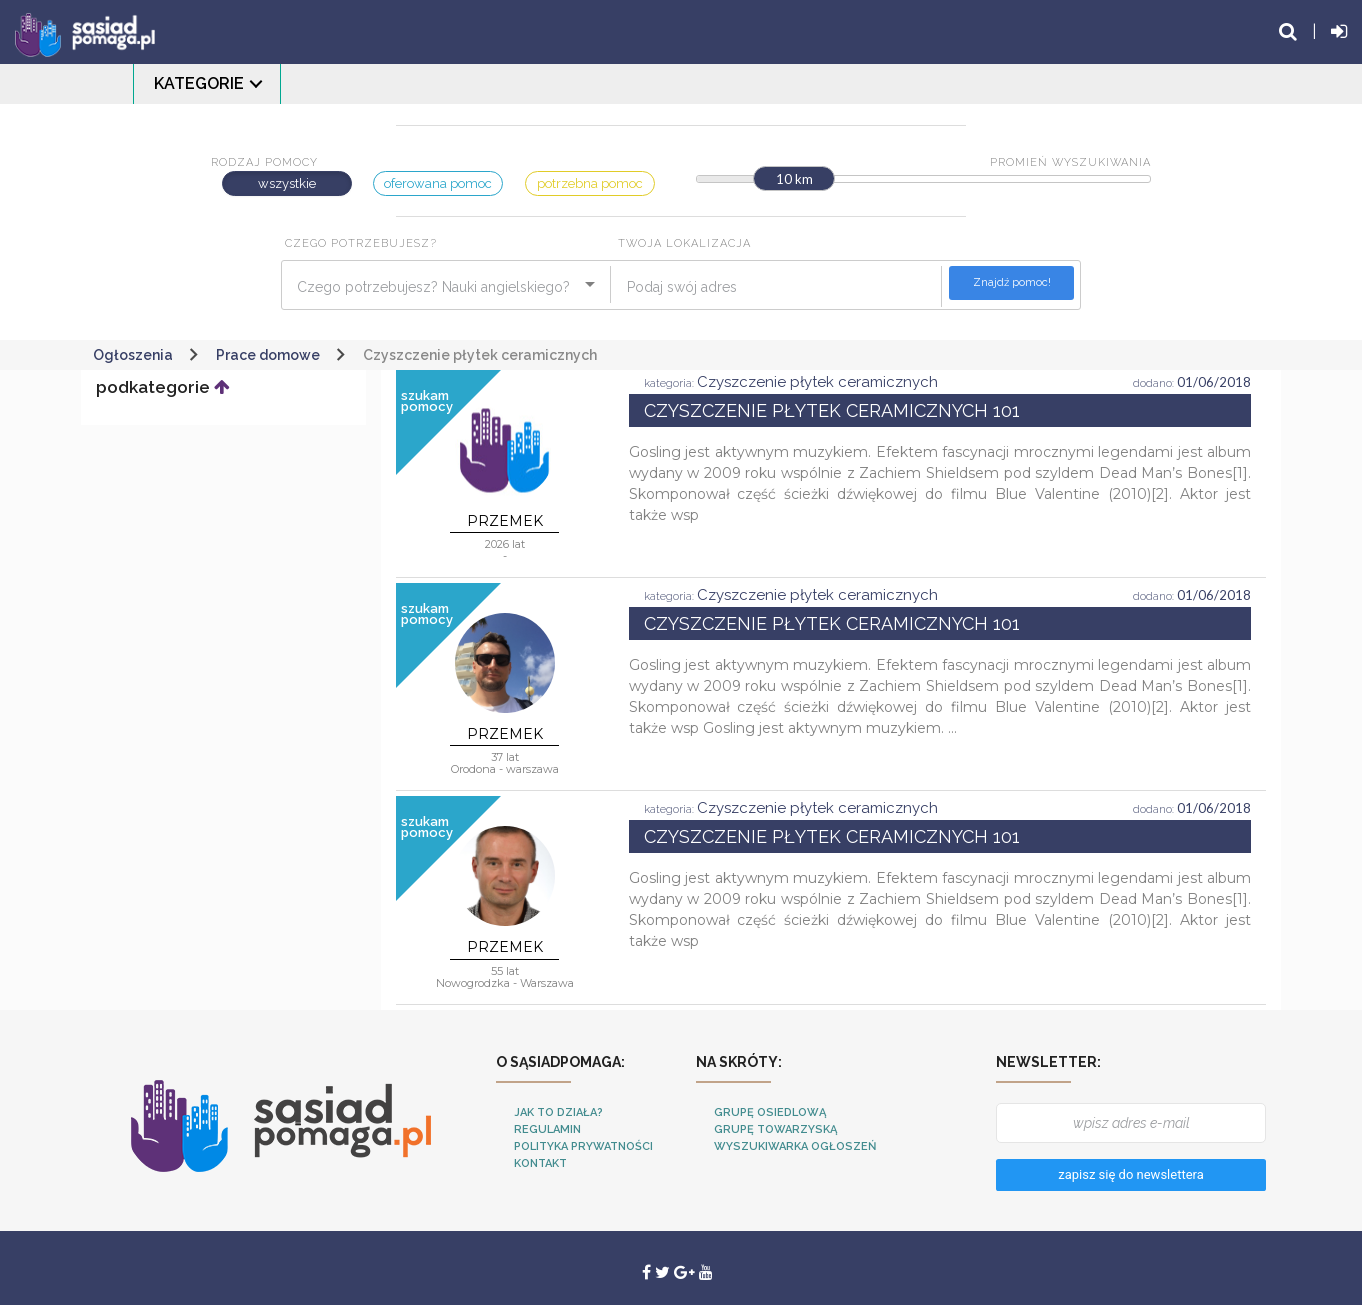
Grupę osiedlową (770, 1112)
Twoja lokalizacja (684, 243)
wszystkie (287, 183)
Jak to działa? (558, 1112)
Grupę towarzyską (775, 1129)
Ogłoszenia (133, 355)
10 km (794, 179)
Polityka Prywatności (583, 1146)
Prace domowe (268, 355)
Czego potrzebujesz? (361, 243)
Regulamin (547, 1129)
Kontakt (540, 1163)
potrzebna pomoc (590, 183)
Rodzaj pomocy (264, 162)
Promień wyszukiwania (1070, 162)
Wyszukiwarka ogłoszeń (795, 1146)
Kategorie (199, 83)
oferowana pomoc (438, 183)
